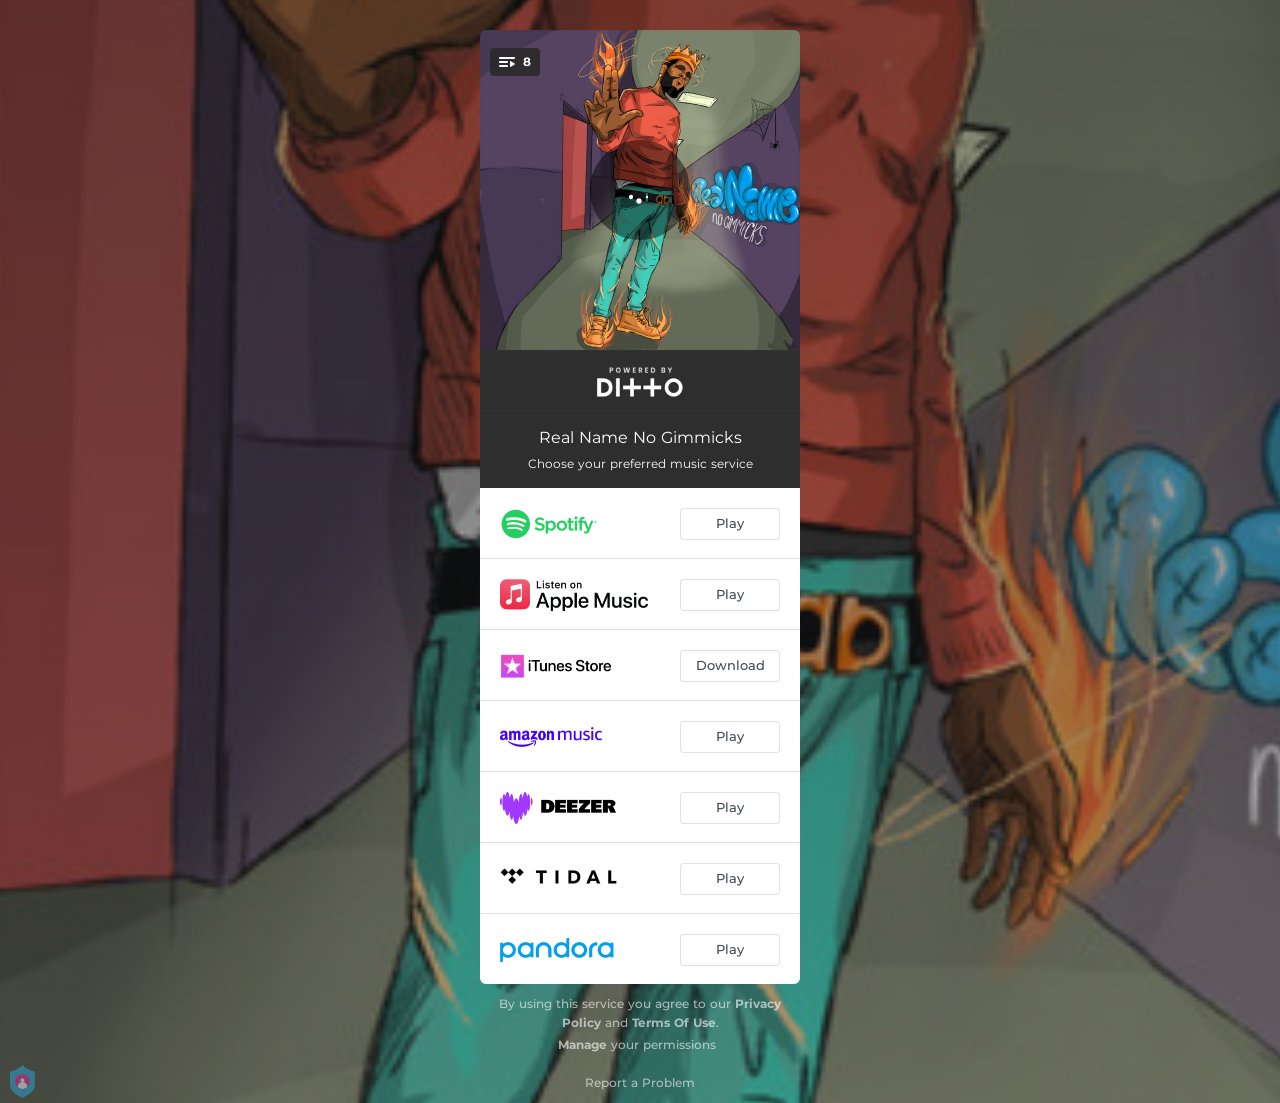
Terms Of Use (674, 1022)
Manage (582, 1044)
